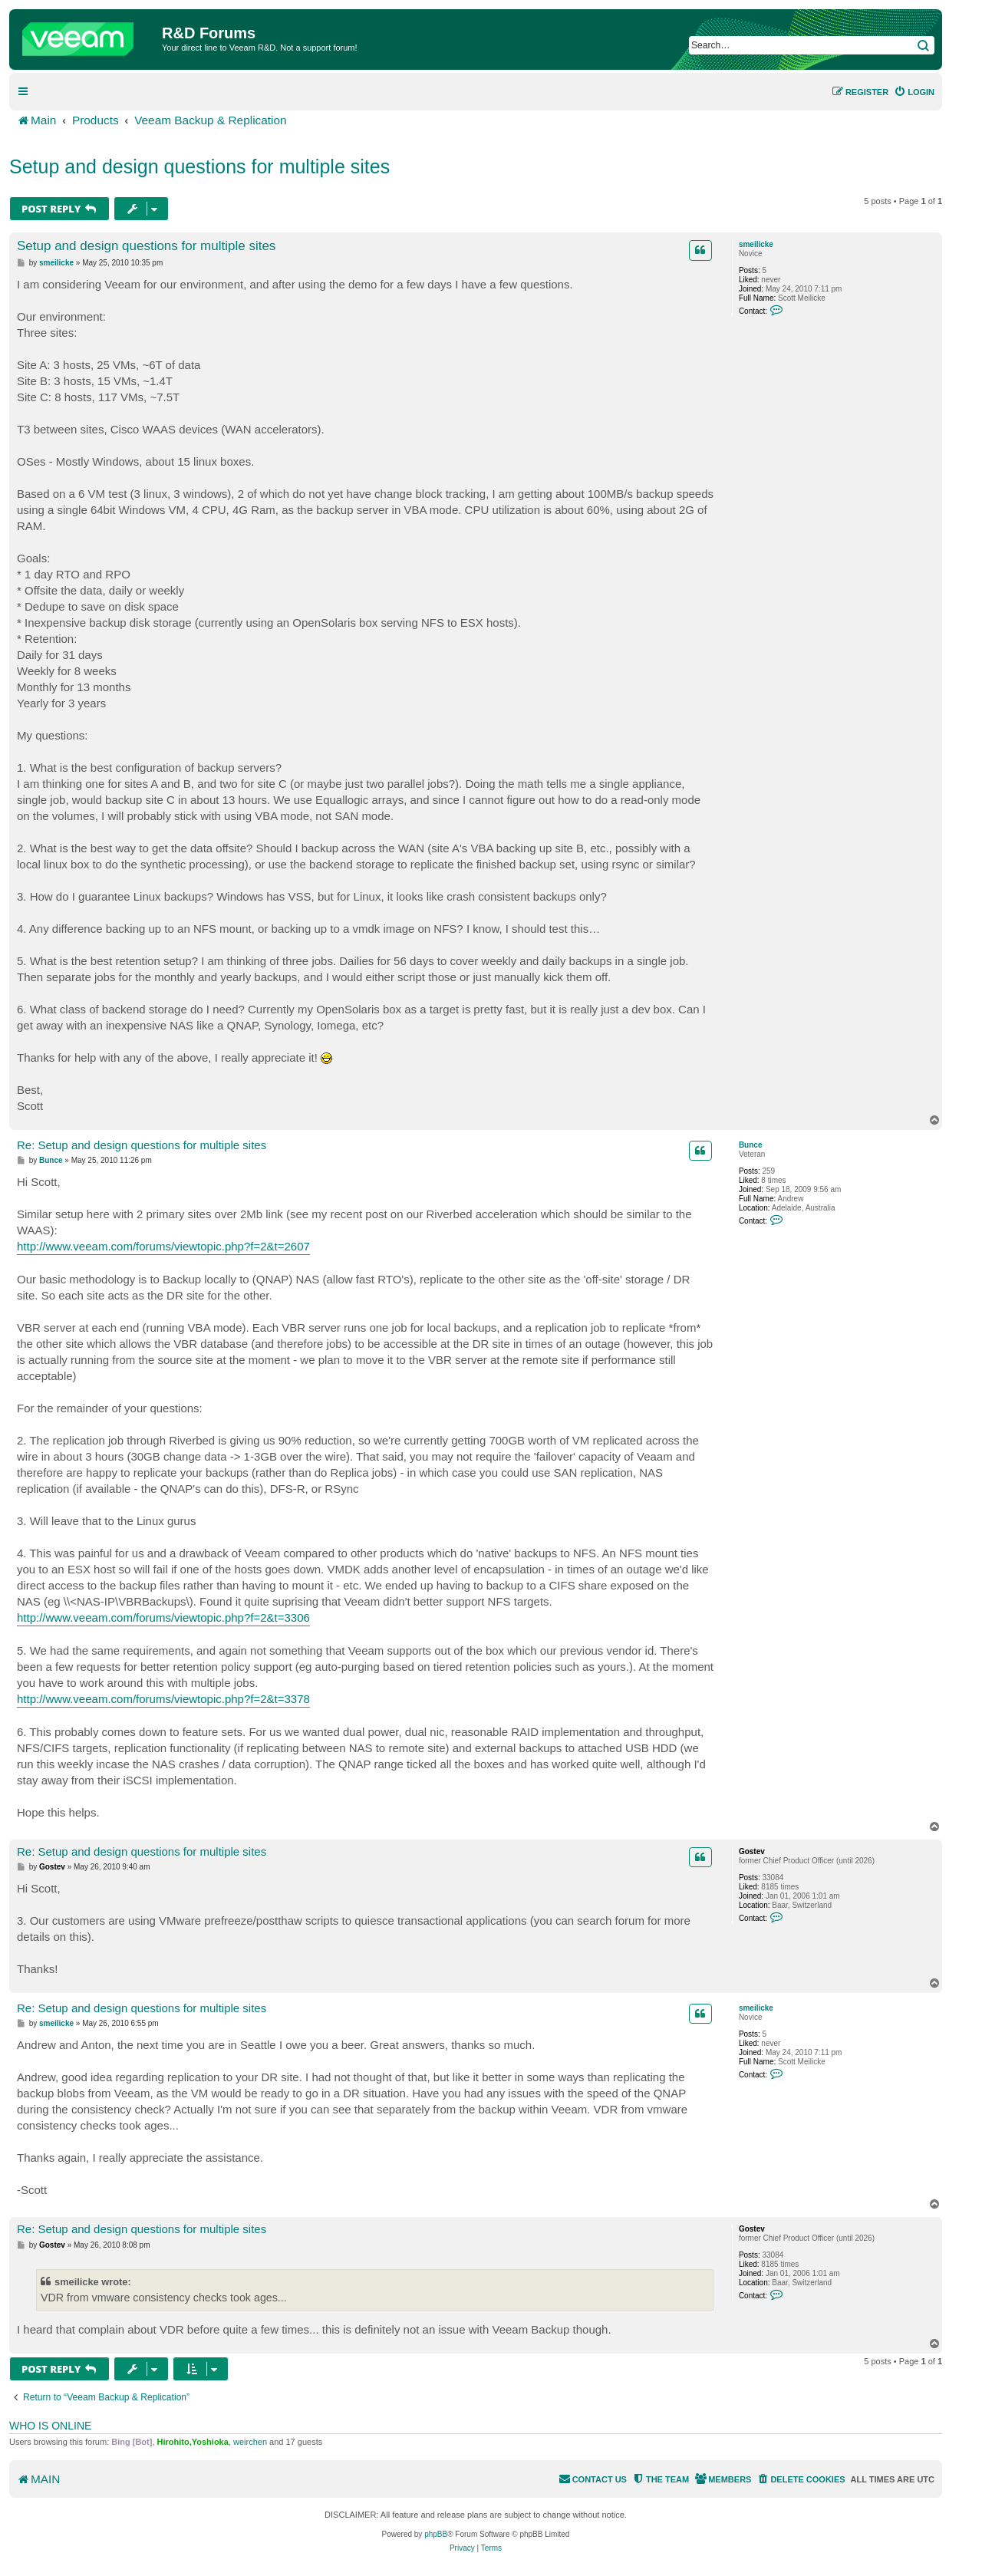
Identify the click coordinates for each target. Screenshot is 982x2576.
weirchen (250, 2441)
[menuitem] (914, 92)
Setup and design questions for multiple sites (199, 166)
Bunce (751, 1145)
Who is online (50, 2426)
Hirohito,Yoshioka (193, 2441)
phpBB (435, 2534)
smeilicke (756, 244)
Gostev (752, 1851)
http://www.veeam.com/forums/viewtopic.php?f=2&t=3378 (163, 1698)
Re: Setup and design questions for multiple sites (141, 1144)
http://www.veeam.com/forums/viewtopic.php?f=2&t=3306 (163, 1617)
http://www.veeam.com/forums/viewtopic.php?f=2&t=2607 (163, 1246)
